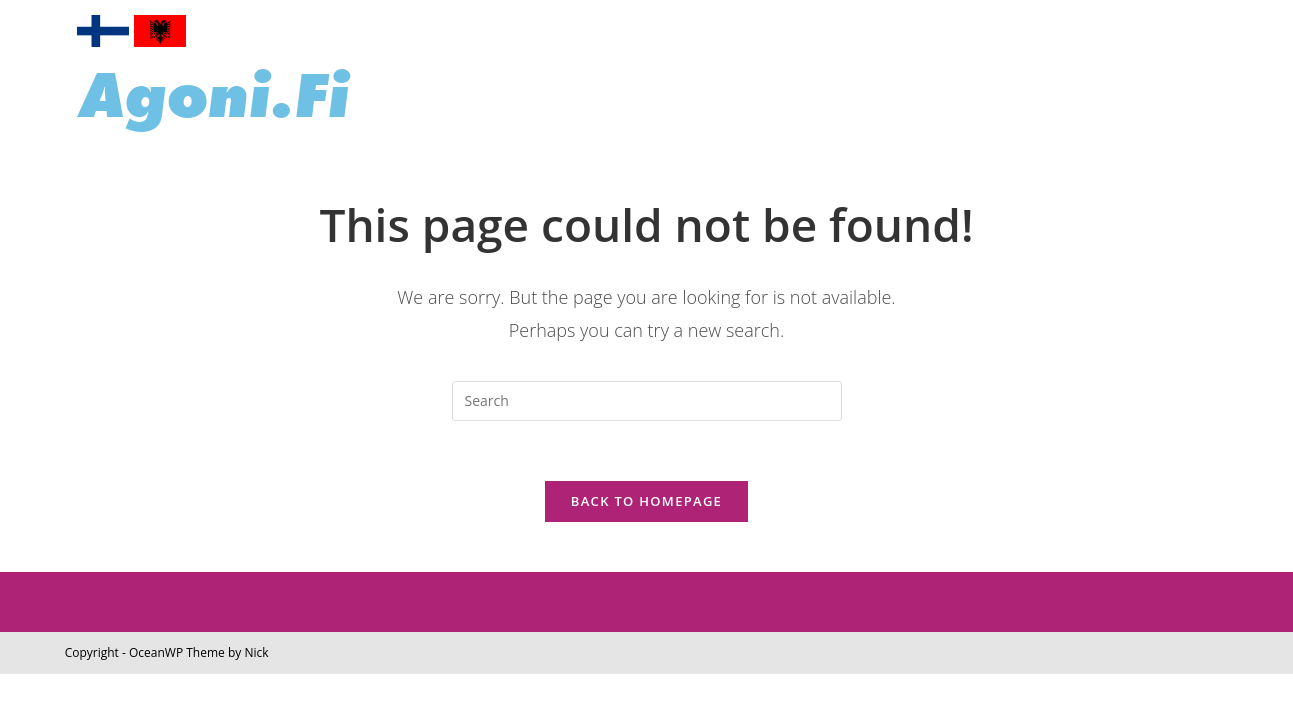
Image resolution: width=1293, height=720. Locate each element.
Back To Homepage (646, 501)
